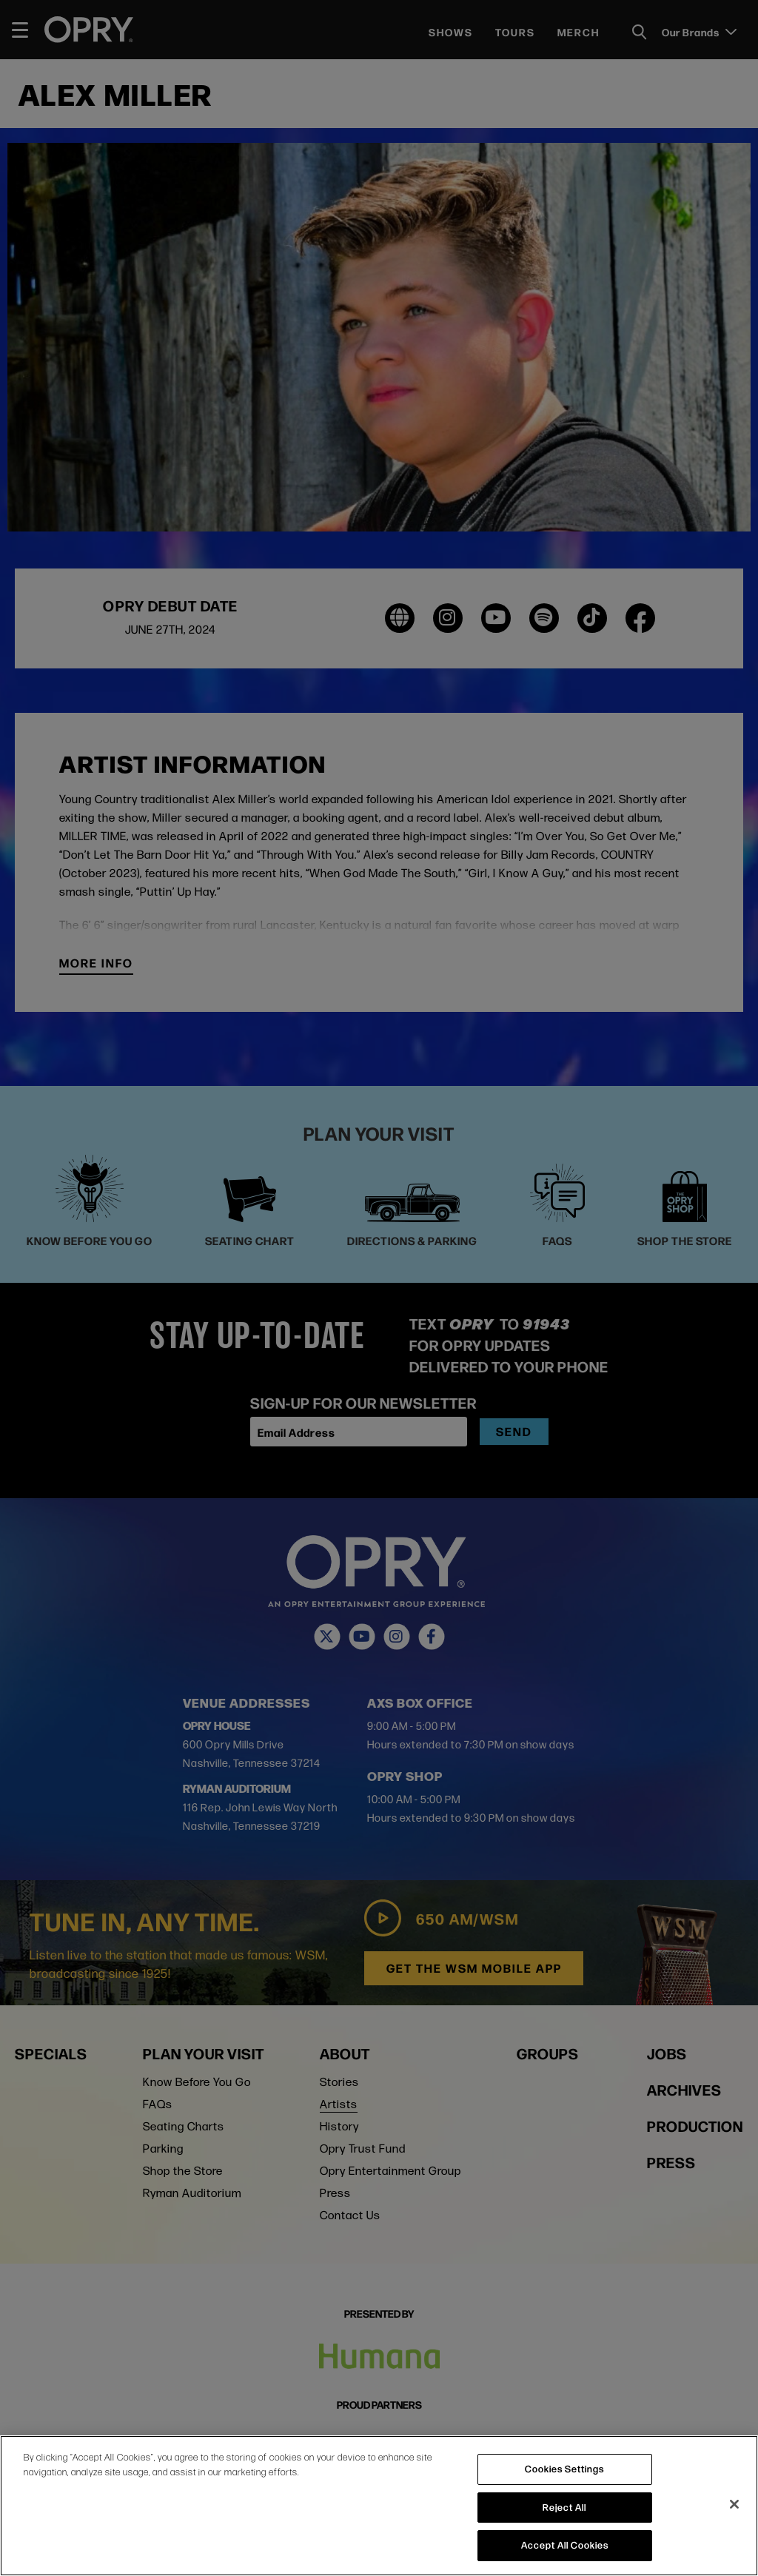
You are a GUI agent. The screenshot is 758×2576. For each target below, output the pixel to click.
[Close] (734, 2504)
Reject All (564, 2507)
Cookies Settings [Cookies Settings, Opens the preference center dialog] (564, 2469)
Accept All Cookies (564, 2545)
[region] (379, 2505)
